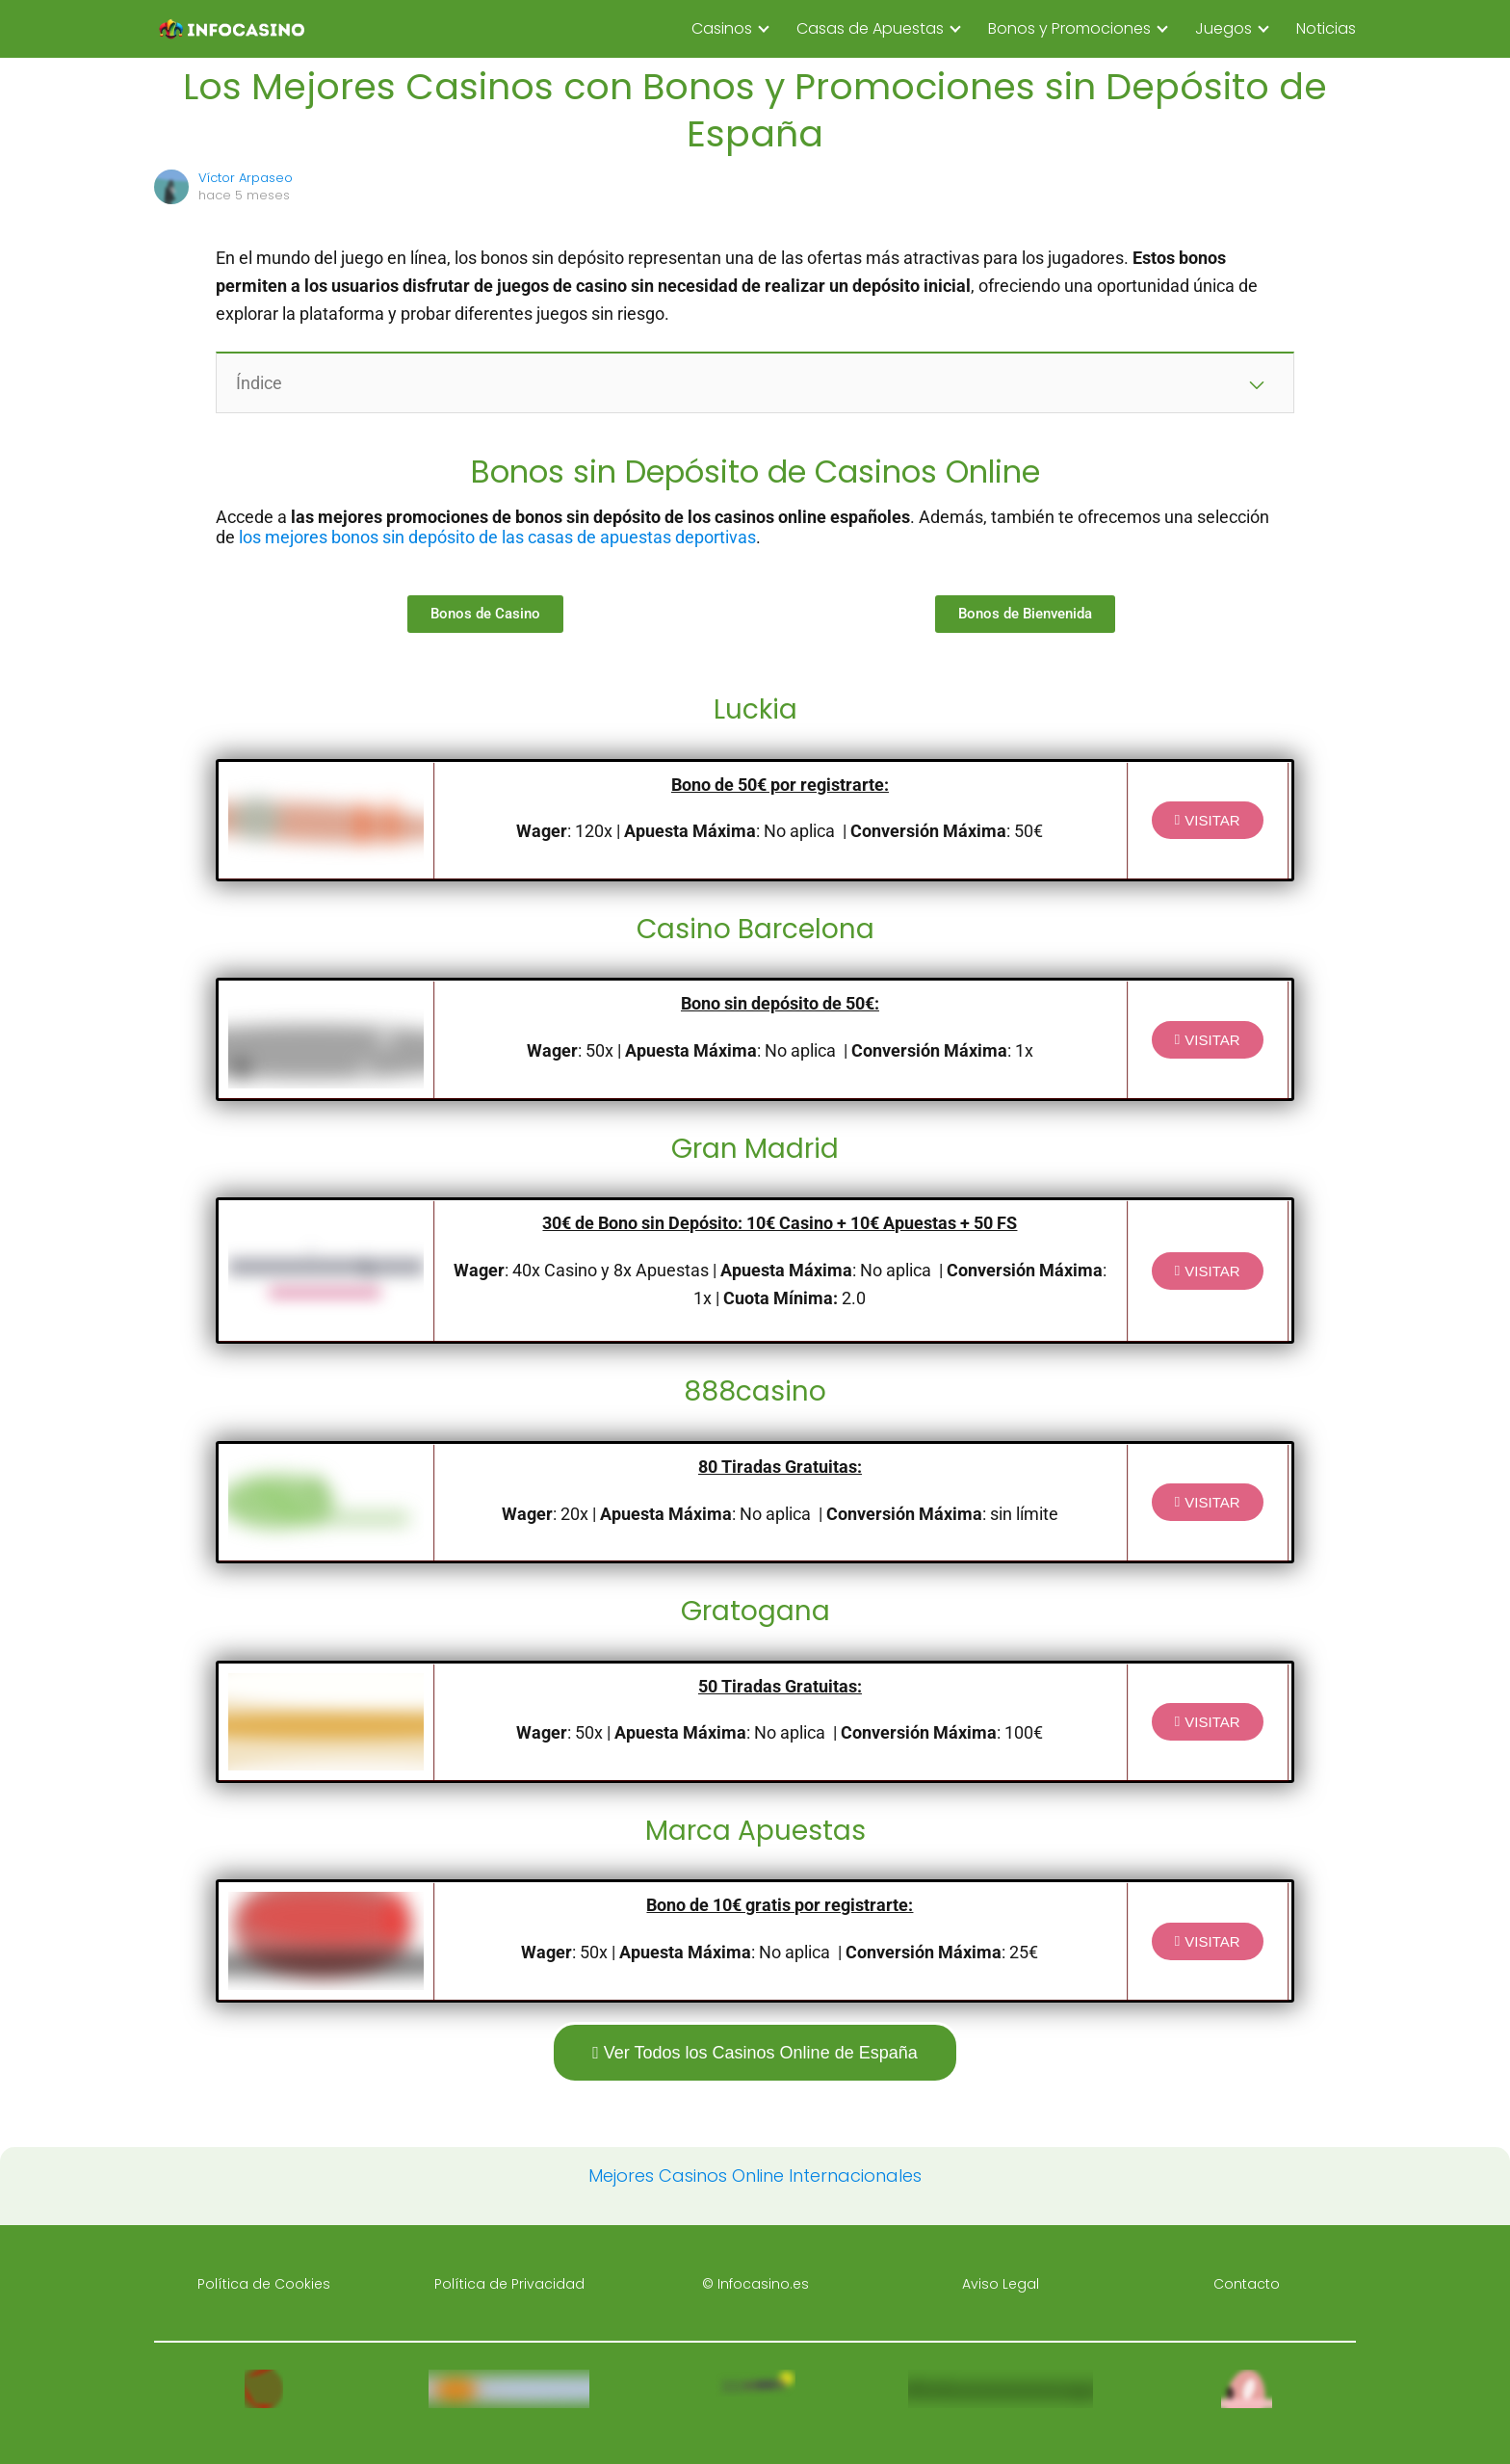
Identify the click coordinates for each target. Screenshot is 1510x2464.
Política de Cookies (263, 2284)
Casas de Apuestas (870, 28)
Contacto (1246, 2284)
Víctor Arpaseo (245, 178)
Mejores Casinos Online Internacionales (755, 2175)
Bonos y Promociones (1069, 28)
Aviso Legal (1000, 2284)
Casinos (721, 28)
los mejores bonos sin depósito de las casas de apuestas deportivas (497, 537)
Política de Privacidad (509, 2284)
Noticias (1326, 28)
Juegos (1223, 28)
